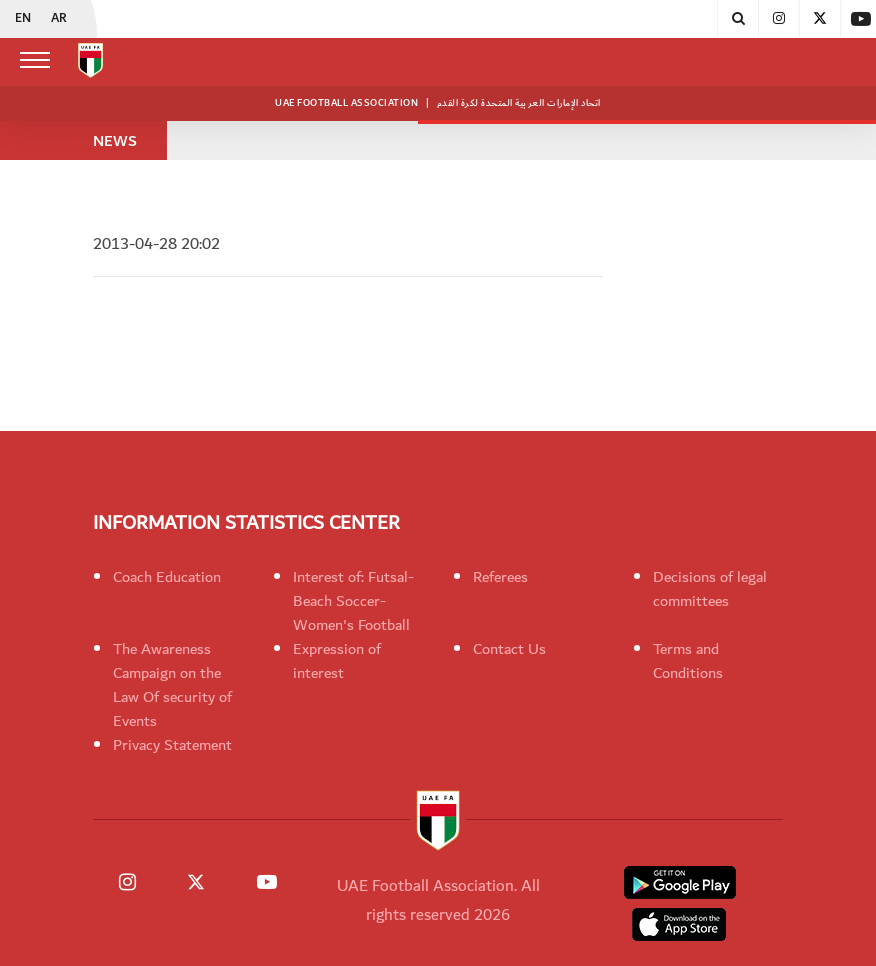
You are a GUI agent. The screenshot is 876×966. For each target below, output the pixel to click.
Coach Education (167, 577)
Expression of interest (337, 661)
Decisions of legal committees (710, 589)
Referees (500, 577)
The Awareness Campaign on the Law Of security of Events (172, 685)
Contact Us (509, 649)
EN (23, 19)
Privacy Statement (172, 745)
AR (59, 19)
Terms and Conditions (688, 661)
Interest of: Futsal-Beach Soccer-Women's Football (353, 601)
